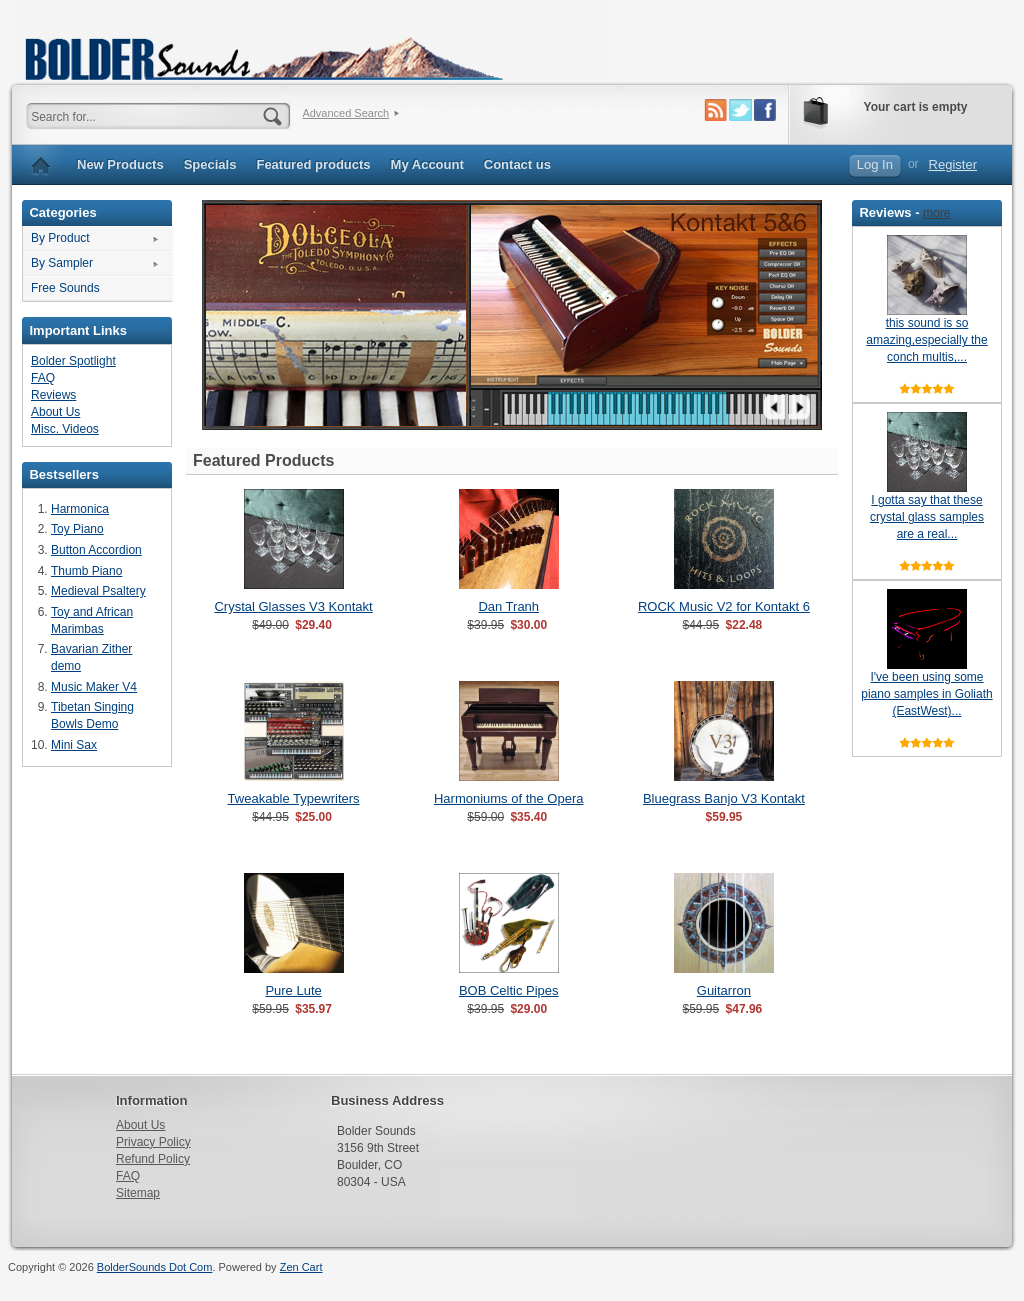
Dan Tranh (508, 606)
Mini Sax (74, 745)
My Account (427, 164)
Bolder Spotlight (73, 361)
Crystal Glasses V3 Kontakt (293, 606)
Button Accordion (96, 550)
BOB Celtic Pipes (509, 990)
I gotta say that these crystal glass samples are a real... (927, 517)
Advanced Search (345, 113)
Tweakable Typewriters (294, 798)
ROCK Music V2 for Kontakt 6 (724, 606)
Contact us (517, 164)
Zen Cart (301, 1267)
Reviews (53, 395)
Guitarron (724, 990)
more (936, 213)
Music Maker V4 (94, 687)
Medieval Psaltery (98, 591)
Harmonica (80, 509)
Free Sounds (65, 288)
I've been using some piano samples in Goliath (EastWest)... (926, 694)
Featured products (313, 164)
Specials (210, 164)
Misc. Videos (65, 429)
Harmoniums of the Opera (509, 798)
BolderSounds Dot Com (155, 1267)
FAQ (43, 378)
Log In (875, 164)
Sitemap (138, 1193)
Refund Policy (153, 1159)
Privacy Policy (153, 1142)
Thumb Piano (86, 571)
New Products (120, 164)
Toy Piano (77, 529)
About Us (55, 412)
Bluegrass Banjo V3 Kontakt (724, 798)
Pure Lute (293, 990)
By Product (60, 238)
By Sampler (62, 263)
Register (953, 164)
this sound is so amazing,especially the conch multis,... (926, 340)
